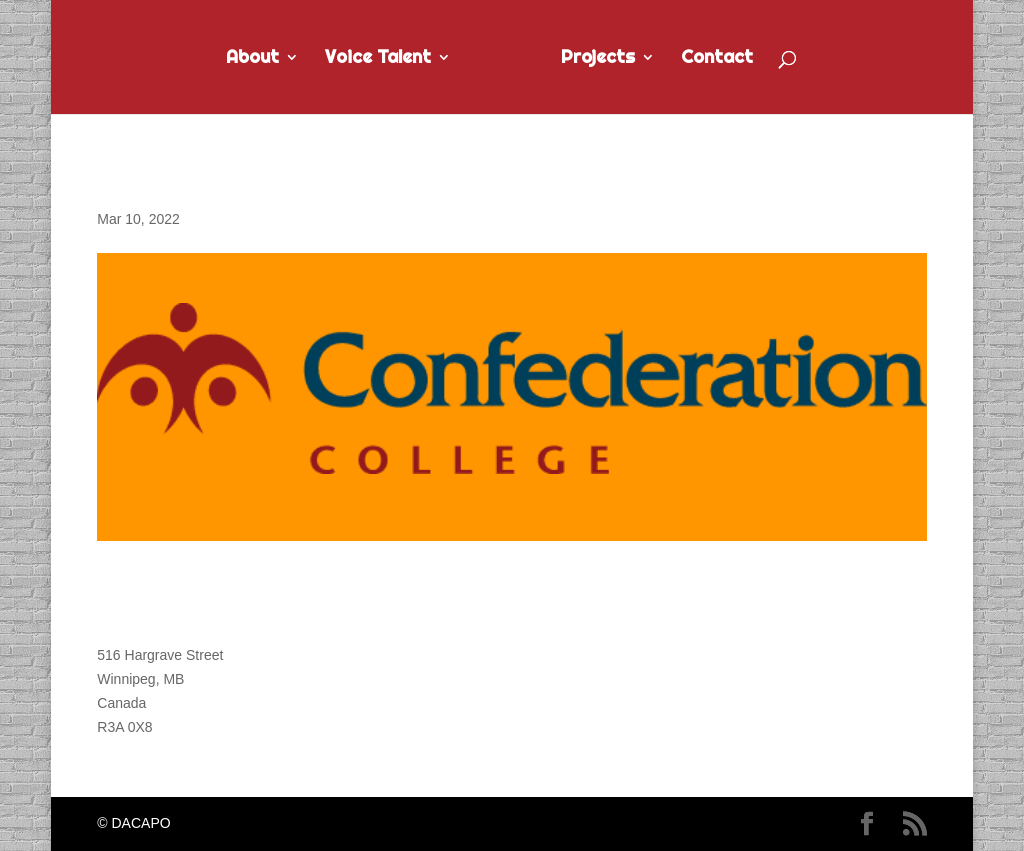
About (252, 59)
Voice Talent (378, 59)
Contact (717, 59)
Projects (598, 59)
